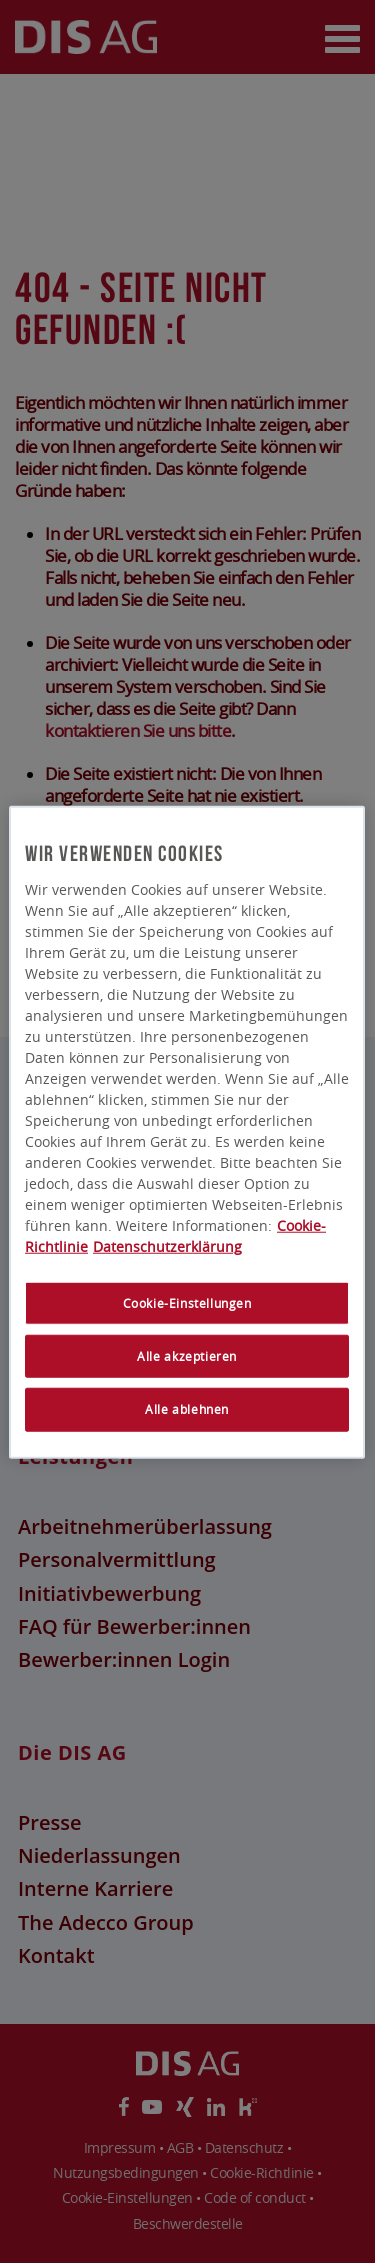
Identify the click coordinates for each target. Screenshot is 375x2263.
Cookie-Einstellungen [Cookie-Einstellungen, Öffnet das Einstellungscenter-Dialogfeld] (187, 1303)
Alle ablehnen (188, 1409)
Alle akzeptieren (188, 1356)
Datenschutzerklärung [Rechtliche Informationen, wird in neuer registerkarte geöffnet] (167, 1246)
